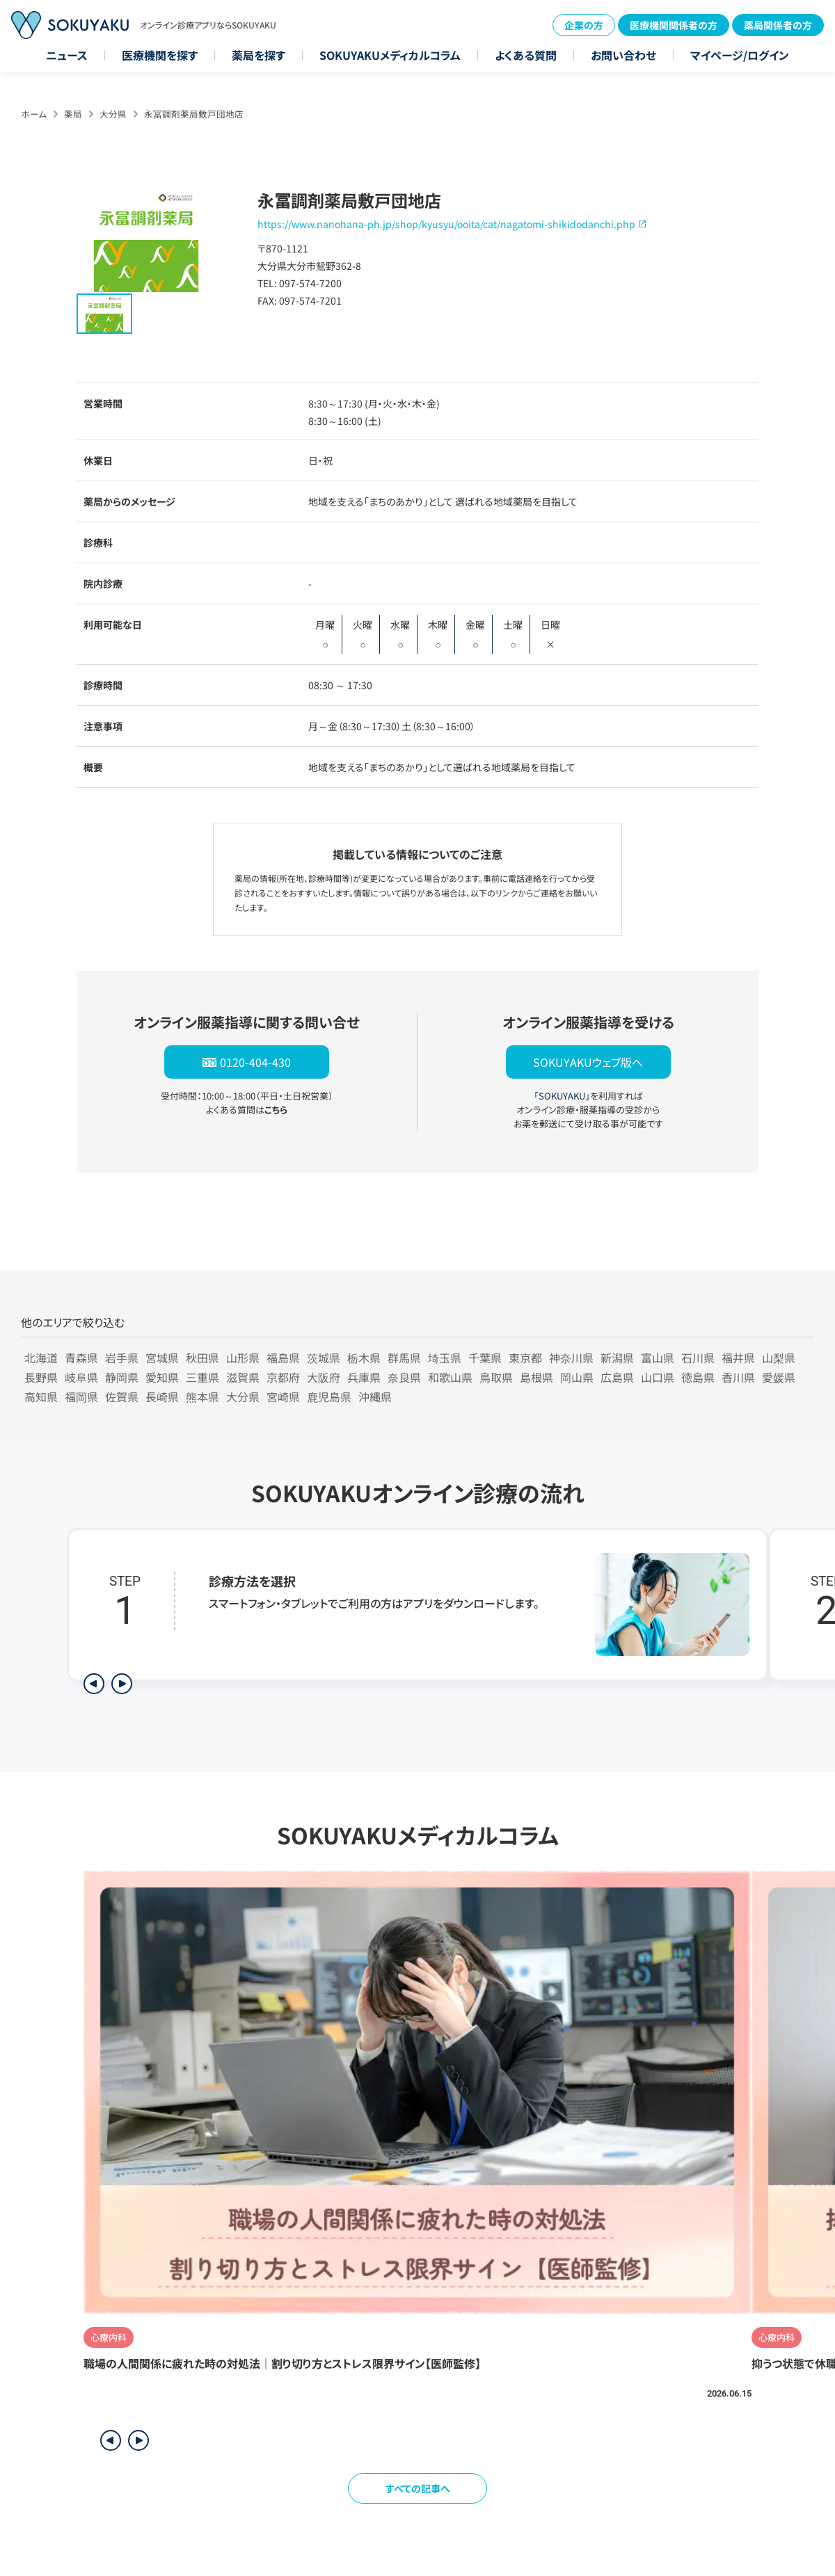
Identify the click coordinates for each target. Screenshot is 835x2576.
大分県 (113, 113)
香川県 (738, 1377)
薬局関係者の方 (778, 25)
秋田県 (202, 1357)
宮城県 (162, 1357)
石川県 (698, 1357)
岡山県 (577, 1377)
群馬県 (404, 1357)
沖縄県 (375, 1396)
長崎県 (162, 1396)
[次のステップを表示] (121, 1683)
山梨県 (778, 1357)
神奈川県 (571, 1357)
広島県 (617, 1377)
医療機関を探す (160, 55)
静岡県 (121, 1377)
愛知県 (162, 1377)
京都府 (283, 1377)
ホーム (34, 113)
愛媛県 (778, 1377)
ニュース (67, 55)
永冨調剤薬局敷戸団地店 (194, 113)
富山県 (657, 1357)
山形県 (243, 1357)
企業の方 (583, 25)
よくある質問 (526, 55)
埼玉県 (444, 1357)
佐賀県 (121, 1396)
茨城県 (323, 1357)
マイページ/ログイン (739, 55)
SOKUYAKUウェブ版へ (588, 1062)
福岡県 (81, 1396)
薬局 (73, 113)
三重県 (202, 1377)
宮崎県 (283, 1396)
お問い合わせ (623, 55)
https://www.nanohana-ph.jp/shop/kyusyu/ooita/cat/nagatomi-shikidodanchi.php (446, 224)
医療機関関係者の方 (673, 25)
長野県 (41, 1377)
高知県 (41, 1396)
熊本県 (202, 1396)
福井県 (738, 1357)
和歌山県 (450, 1377)
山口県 (657, 1377)
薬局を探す (258, 55)
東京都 (525, 1357)
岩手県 (121, 1357)
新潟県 (617, 1357)
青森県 (81, 1357)
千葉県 (485, 1357)
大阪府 (323, 1377)
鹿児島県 (329, 1396)
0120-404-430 (255, 1062)
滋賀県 (243, 1377)
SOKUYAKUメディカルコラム (390, 55)
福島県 (283, 1357)
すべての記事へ (417, 2488)
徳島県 (698, 1377)
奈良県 (404, 1377)
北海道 (41, 1357)
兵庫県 (364, 1377)
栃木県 (364, 1357)
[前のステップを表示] (94, 1683)
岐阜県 (81, 1377)
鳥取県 (496, 1377)
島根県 (536, 1377)
